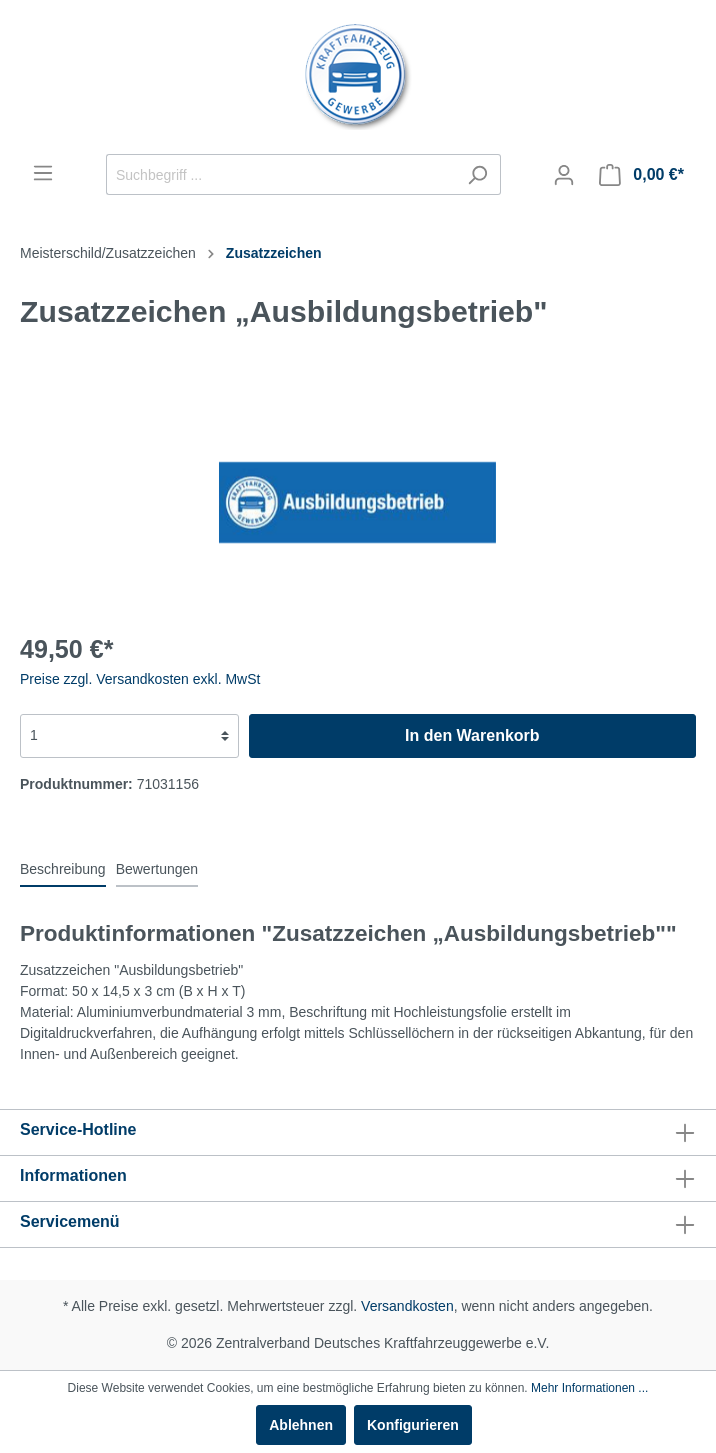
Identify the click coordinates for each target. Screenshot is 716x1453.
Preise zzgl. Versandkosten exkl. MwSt (140, 679)
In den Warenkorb (472, 735)
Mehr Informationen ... (589, 1388)
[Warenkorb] (641, 175)
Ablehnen (301, 1425)
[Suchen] (477, 174)
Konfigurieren (413, 1425)
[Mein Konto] (564, 175)
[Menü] (43, 173)
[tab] (63, 869)
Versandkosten (407, 1306)
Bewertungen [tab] (157, 869)
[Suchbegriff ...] (280, 174)
